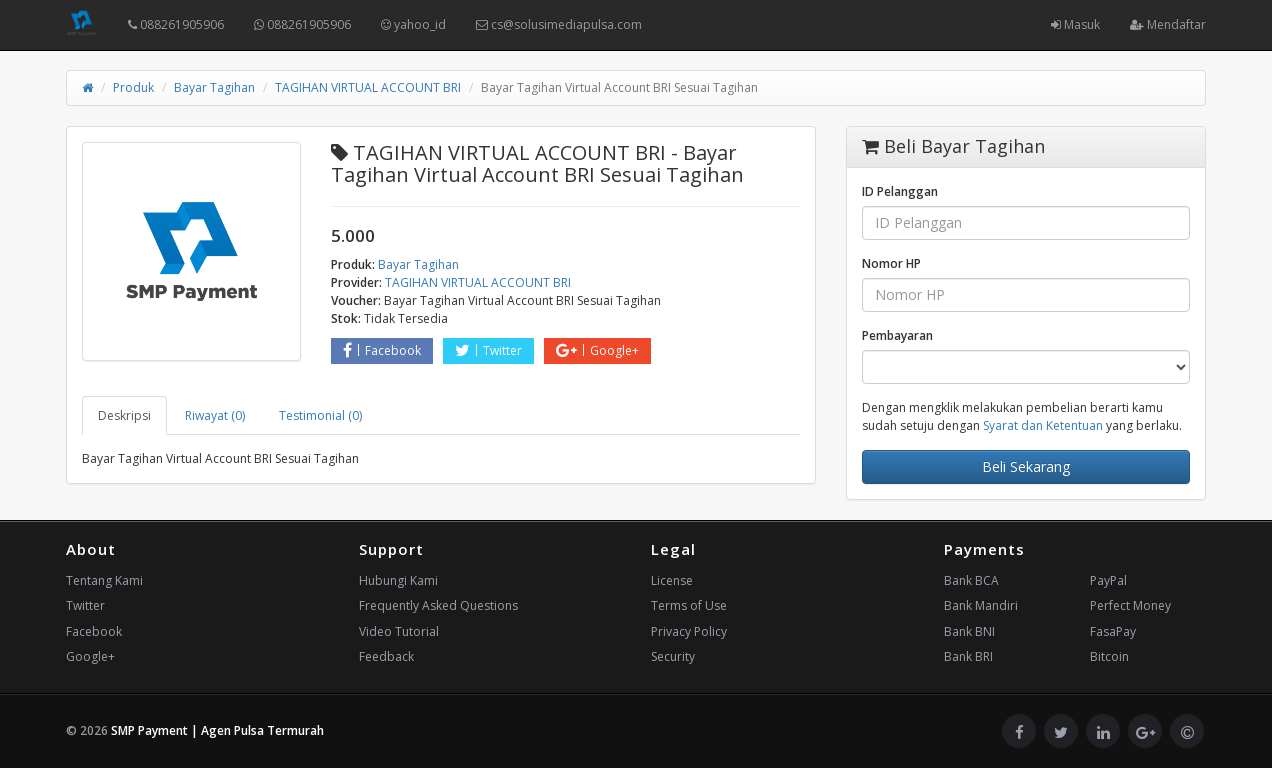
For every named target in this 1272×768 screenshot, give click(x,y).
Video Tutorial (399, 631)
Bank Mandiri (981, 605)
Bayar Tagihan (214, 87)
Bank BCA (971, 580)
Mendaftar (1168, 24)
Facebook (382, 350)
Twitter (488, 350)
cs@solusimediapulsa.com (559, 24)
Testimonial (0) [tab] (320, 415)
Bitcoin (1109, 656)
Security (673, 656)
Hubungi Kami (398, 580)
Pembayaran (897, 335)
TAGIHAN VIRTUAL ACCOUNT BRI (368, 87)
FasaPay (1113, 631)
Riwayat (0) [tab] (215, 415)
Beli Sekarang (1026, 466)
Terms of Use (689, 605)
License (672, 580)
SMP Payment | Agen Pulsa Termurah (217, 730)
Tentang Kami (104, 580)
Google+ (597, 350)
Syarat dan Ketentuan (1043, 425)
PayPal (1108, 580)
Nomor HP (891, 263)
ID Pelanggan (900, 191)
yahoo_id (413, 24)
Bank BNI (969, 631)
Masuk (1075, 24)
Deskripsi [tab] (124, 415)
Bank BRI (968, 656)
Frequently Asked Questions (438, 605)
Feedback (386, 656)
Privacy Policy (689, 631)
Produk (133, 87)
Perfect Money (1130, 605)
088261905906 (176, 24)
